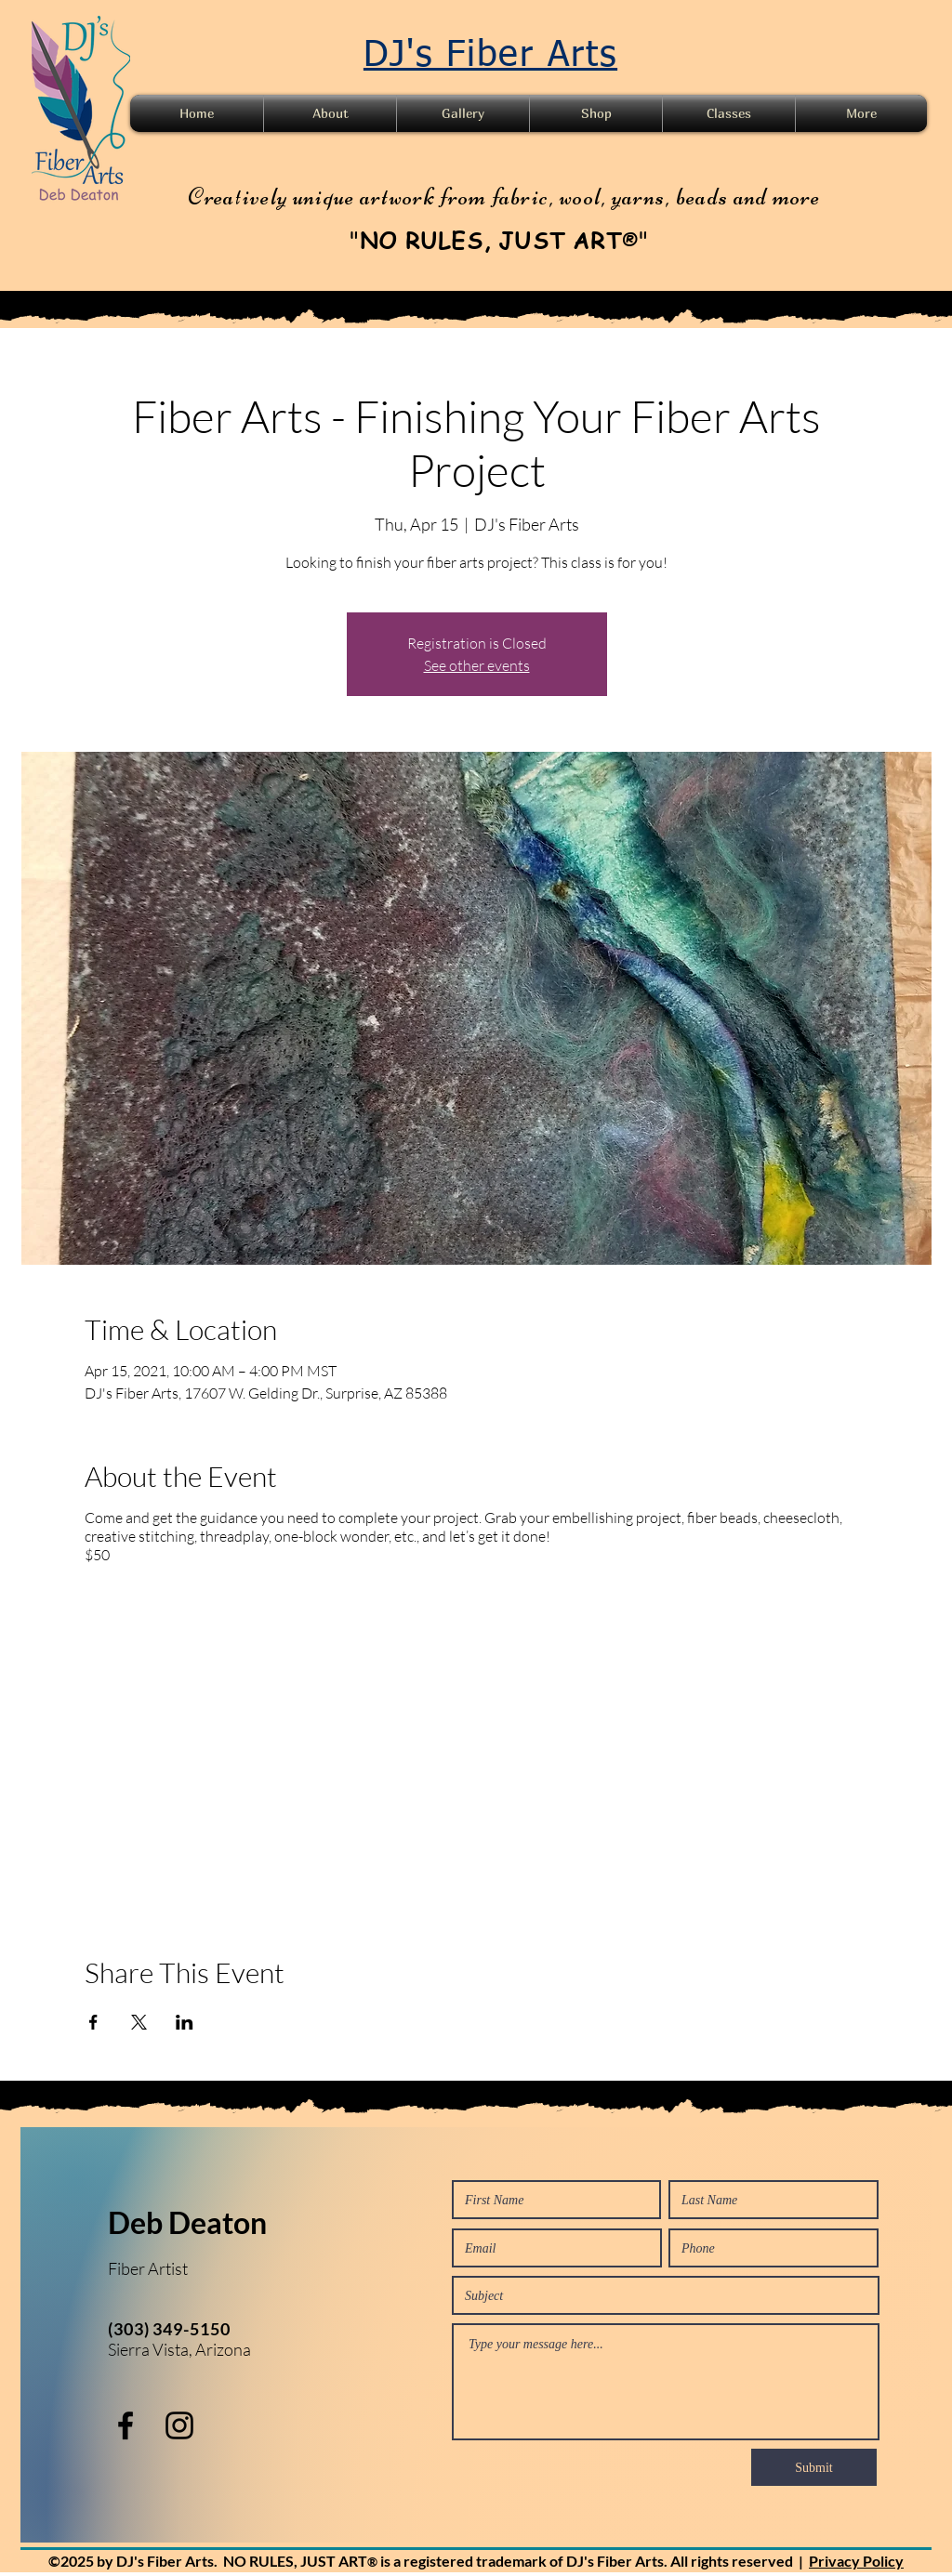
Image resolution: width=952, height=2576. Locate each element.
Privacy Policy (856, 2560)
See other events (477, 665)
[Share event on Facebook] (93, 2022)
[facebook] (125, 2425)
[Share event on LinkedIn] (184, 2022)
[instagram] (179, 2425)
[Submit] (814, 2467)
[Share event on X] (139, 2022)
